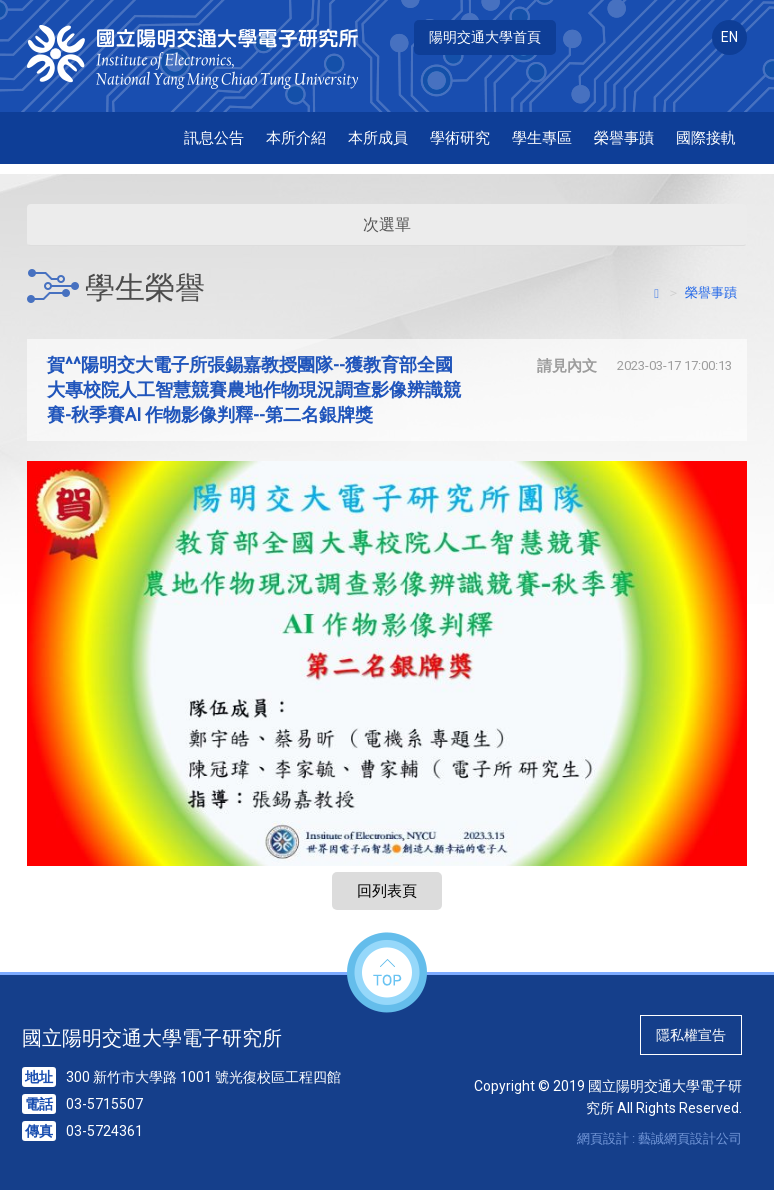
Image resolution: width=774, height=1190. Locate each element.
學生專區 (542, 138)
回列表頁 (387, 891)
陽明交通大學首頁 (485, 37)
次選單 (387, 224)
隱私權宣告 (691, 1035)
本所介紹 (296, 138)
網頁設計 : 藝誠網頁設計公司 (659, 1138)
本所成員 (378, 138)
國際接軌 (706, 138)
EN (729, 37)
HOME (204, 57)
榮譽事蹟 (624, 138)
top (387, 973)
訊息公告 (214, 138)
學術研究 (460, 138)
